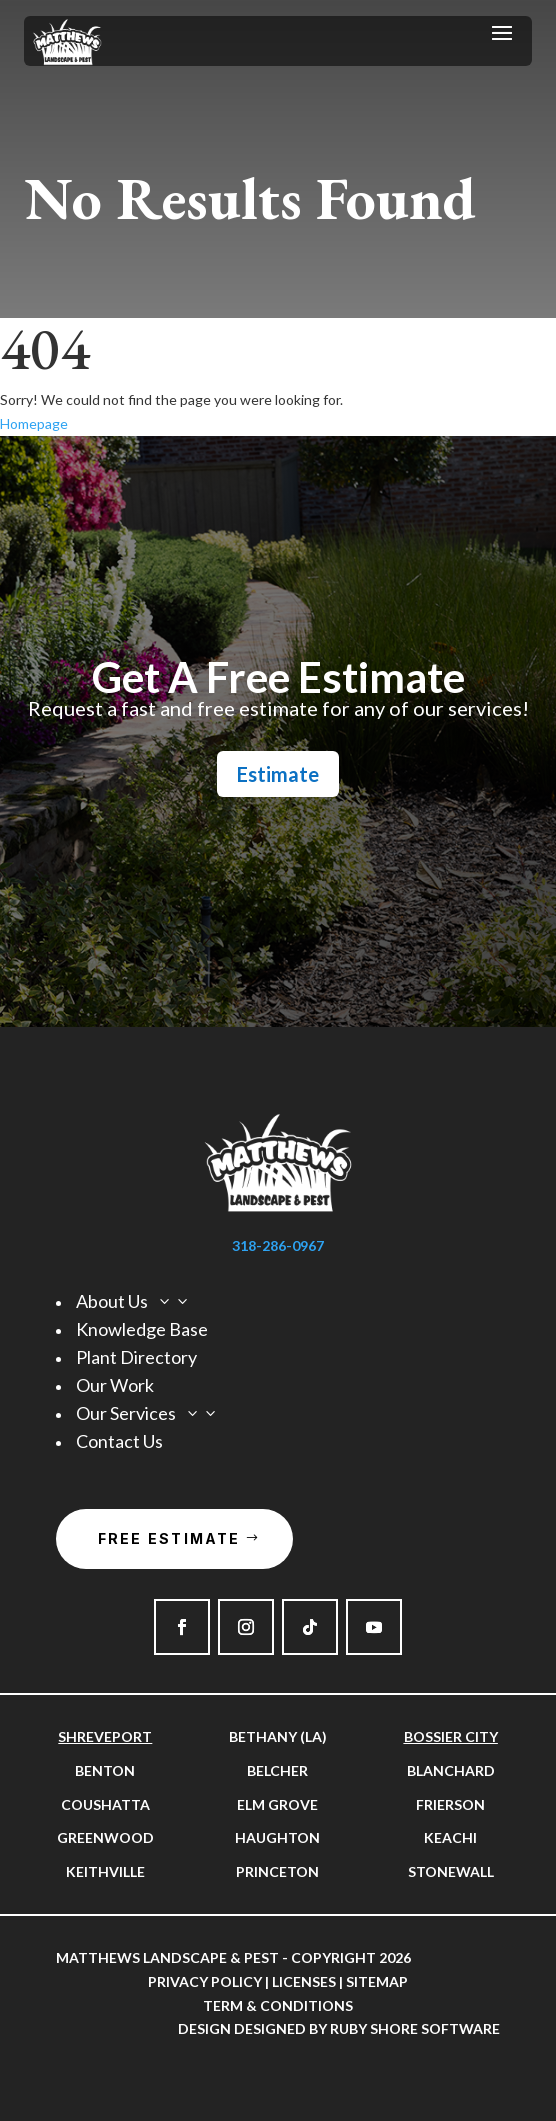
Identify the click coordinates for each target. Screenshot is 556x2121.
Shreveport (105, 1736)
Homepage (34, 423)
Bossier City (451, 1736)
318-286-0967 (278, 1245)
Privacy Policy (205, 1981)
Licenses (304, 1981)
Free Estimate (169, 1538)
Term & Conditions (278, 2005)
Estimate (278, 774)
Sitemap (377, 1981)
